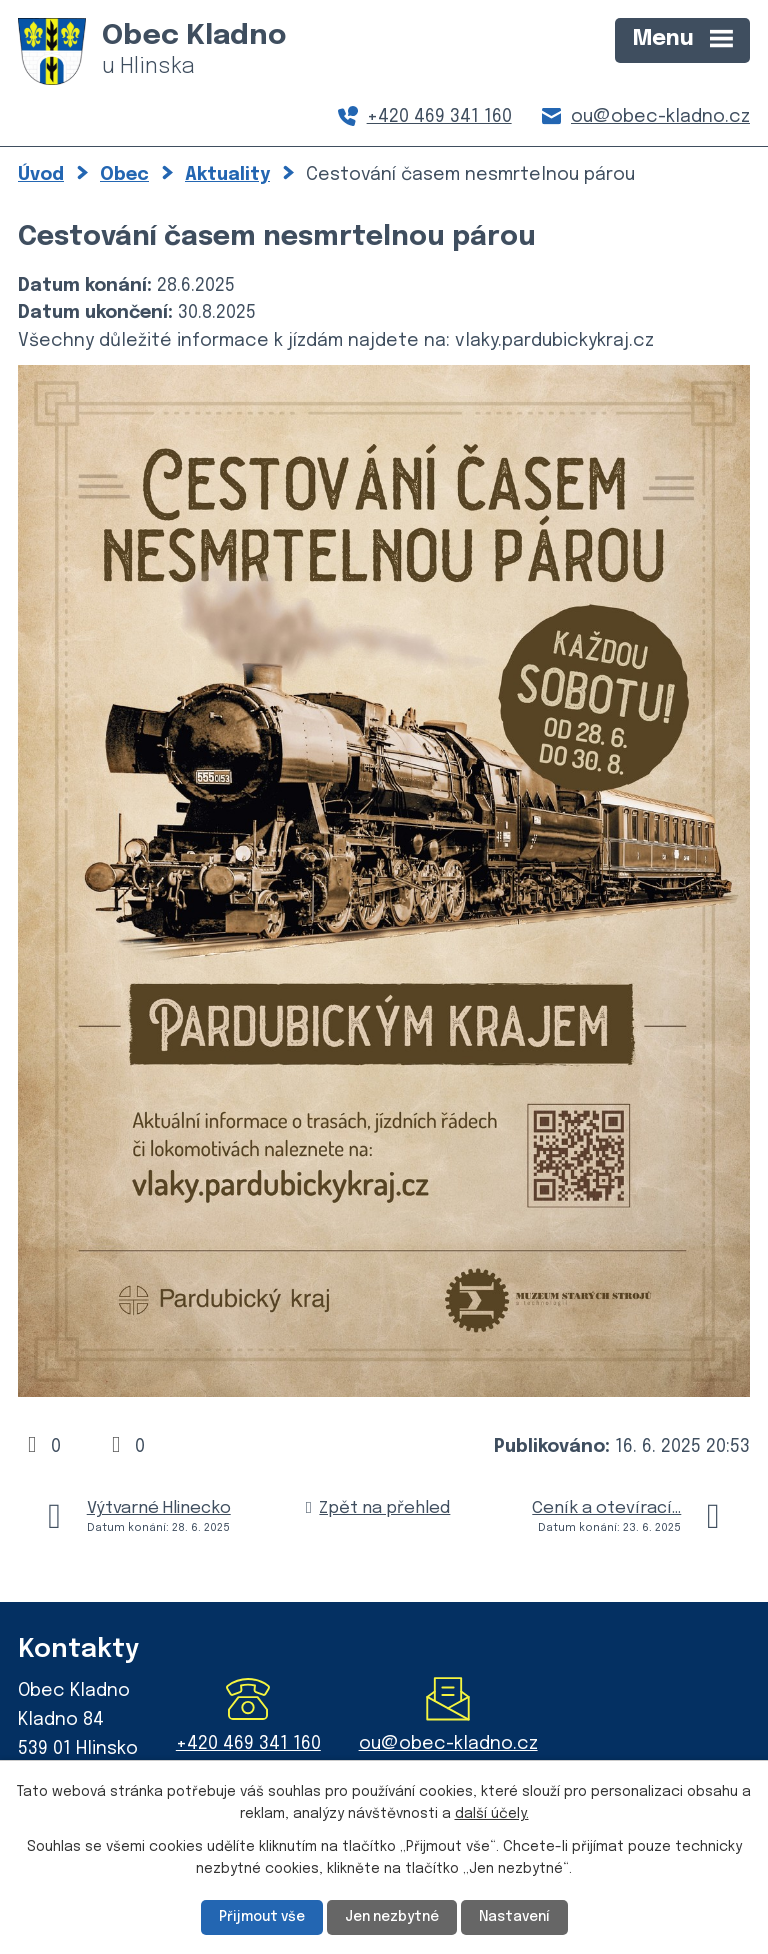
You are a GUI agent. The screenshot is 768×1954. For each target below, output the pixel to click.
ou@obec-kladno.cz (660, 117)
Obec (124, 175)
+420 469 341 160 (439, 117)
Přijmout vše (258, 1917)
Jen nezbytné (392, 1917)
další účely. (492, 1814)
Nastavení (518, 1917)
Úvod (41, 175)
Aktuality (227, 175)
